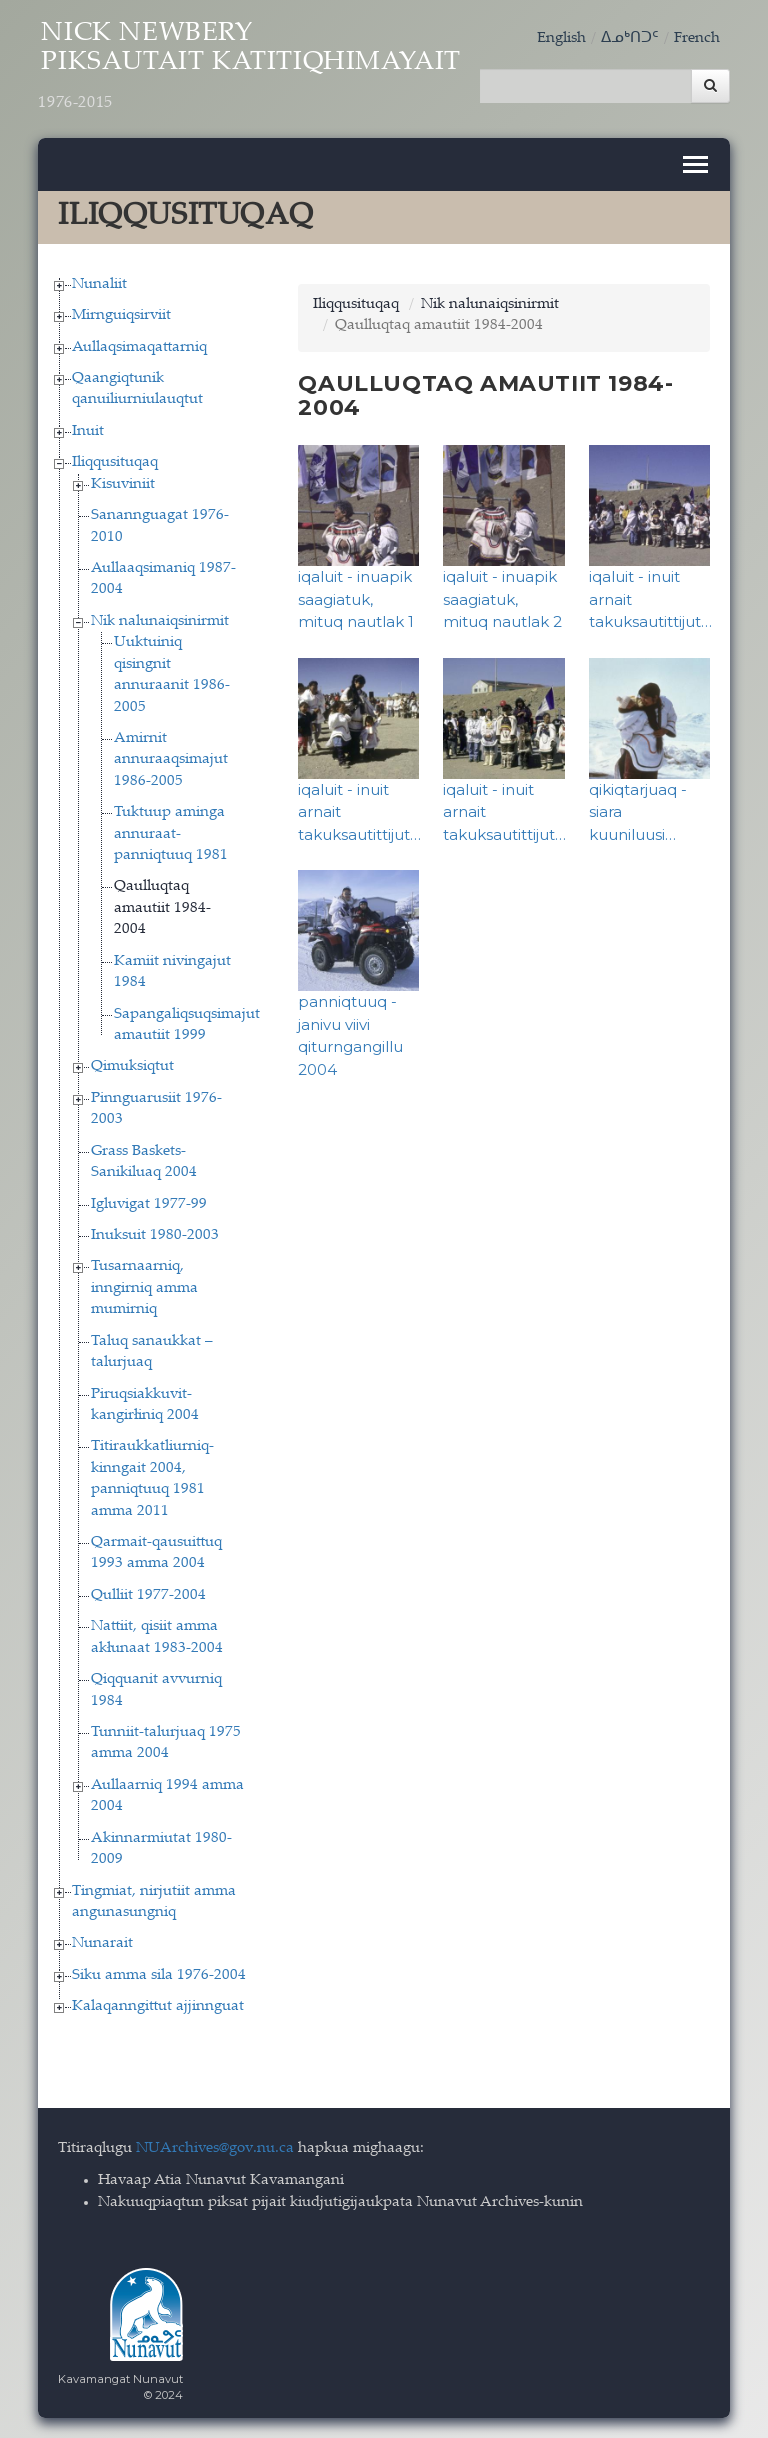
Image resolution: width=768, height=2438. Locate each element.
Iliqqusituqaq (115, 462)
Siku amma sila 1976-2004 (159, 1975)
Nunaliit (99, 284)
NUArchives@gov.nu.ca (215, 2148)
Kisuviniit (123, 484)
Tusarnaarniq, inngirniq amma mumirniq (144, 1288)
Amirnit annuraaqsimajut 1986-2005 (171, 760)
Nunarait (102, 1943)
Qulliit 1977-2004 (148, 1595)
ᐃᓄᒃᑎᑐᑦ (630, 38)
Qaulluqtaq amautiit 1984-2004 (162, 908)
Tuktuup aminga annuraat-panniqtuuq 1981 (171, 834)
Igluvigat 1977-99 (149, 1204)
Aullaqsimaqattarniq (139, 347)
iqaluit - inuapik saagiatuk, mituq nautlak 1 (356, 599)
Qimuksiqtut (132, 1066)
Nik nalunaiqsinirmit (160, 621)
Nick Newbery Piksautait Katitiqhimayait (249, 67)
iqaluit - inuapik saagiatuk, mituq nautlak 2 (502, 599)
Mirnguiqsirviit (121, 315)
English (561, 38)
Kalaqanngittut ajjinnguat (158, 2006)
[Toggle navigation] (695, 164)
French (697, 38)
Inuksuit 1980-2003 (155, 1235)
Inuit (88, 431)
